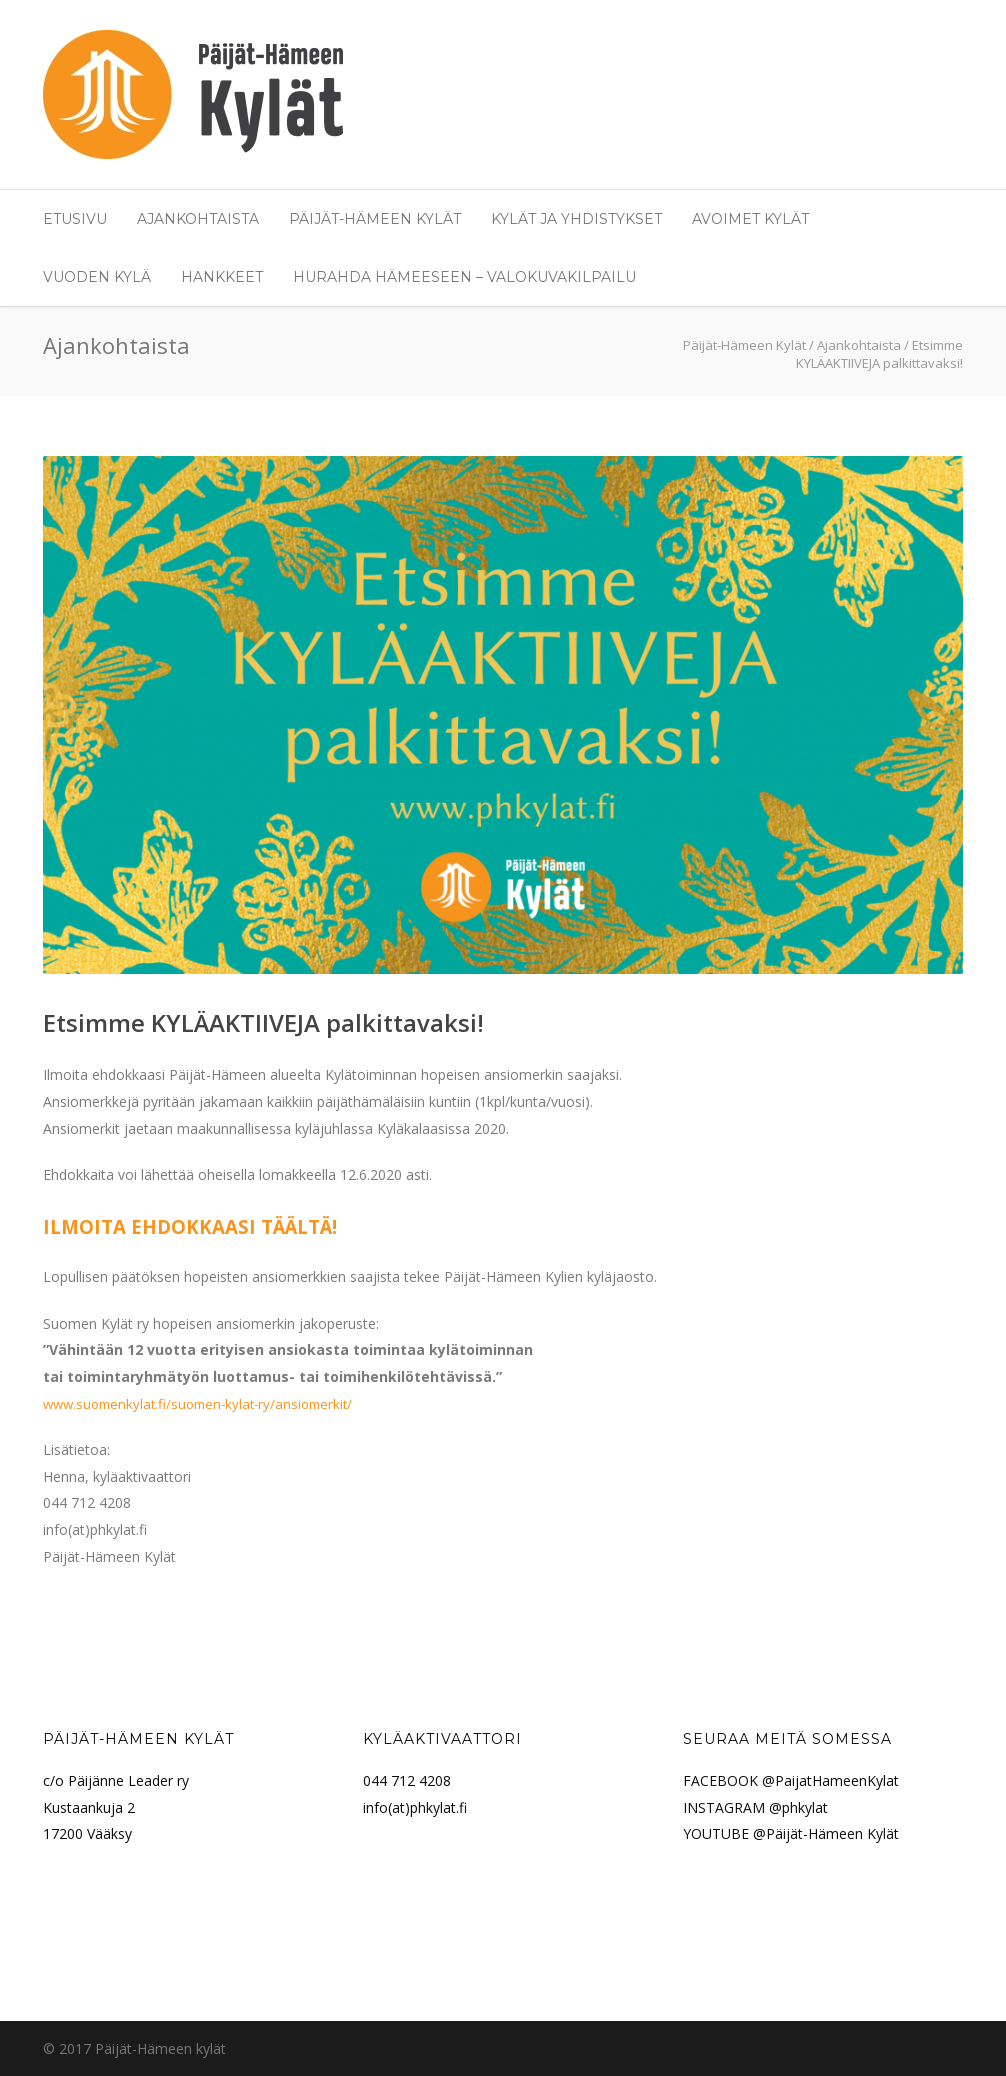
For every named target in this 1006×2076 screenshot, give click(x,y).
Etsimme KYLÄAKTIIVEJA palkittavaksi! (263, 1022)
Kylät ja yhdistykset (576, 219)
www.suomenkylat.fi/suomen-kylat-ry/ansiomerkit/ (197, 1404)
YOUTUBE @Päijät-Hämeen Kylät (791, 1833)
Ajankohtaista (198, 219)
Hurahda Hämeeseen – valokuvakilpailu (464, 277)
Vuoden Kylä (97, 277)
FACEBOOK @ (729, 1780)
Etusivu (75, 219)
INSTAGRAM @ (732, 1807)
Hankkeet (222, 277)
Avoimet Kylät (750, 219)
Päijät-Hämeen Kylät (375, 219)
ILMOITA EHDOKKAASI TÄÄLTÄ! (190, 1226)
